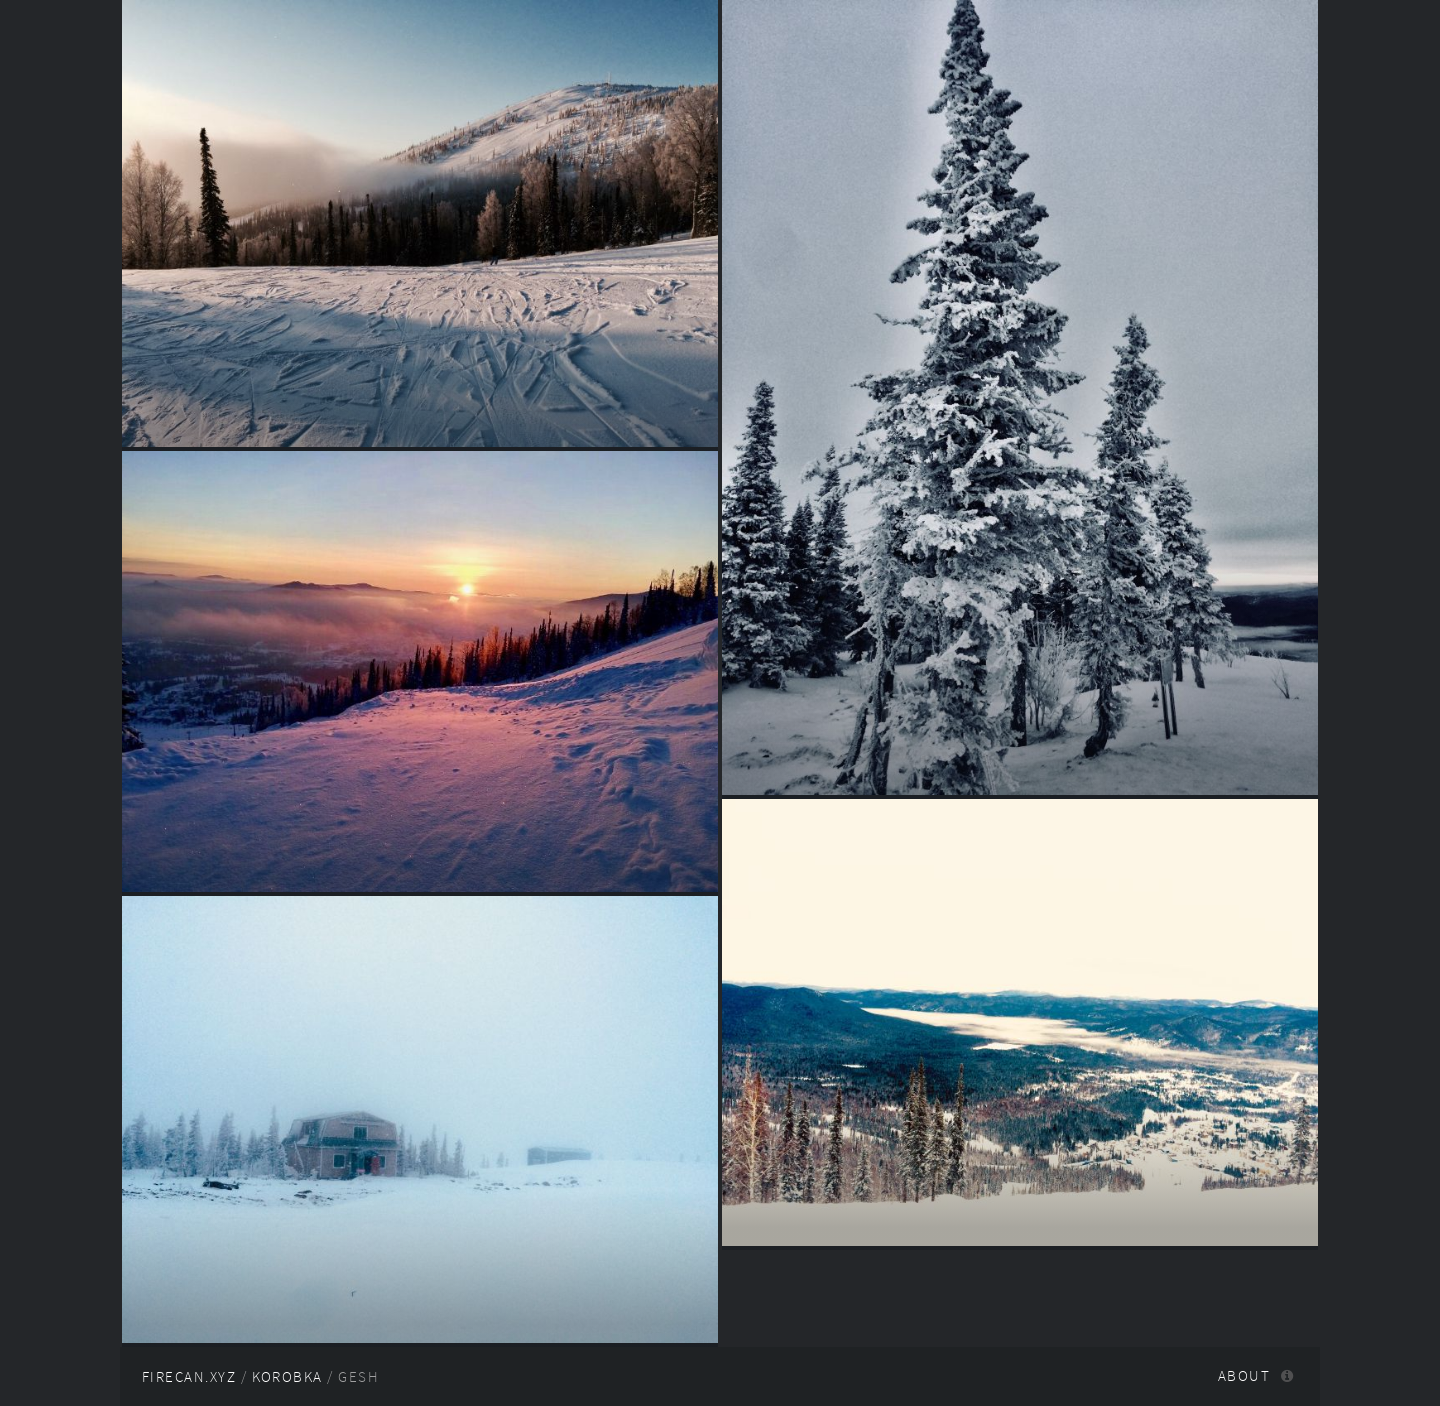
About (1244, 1376)
